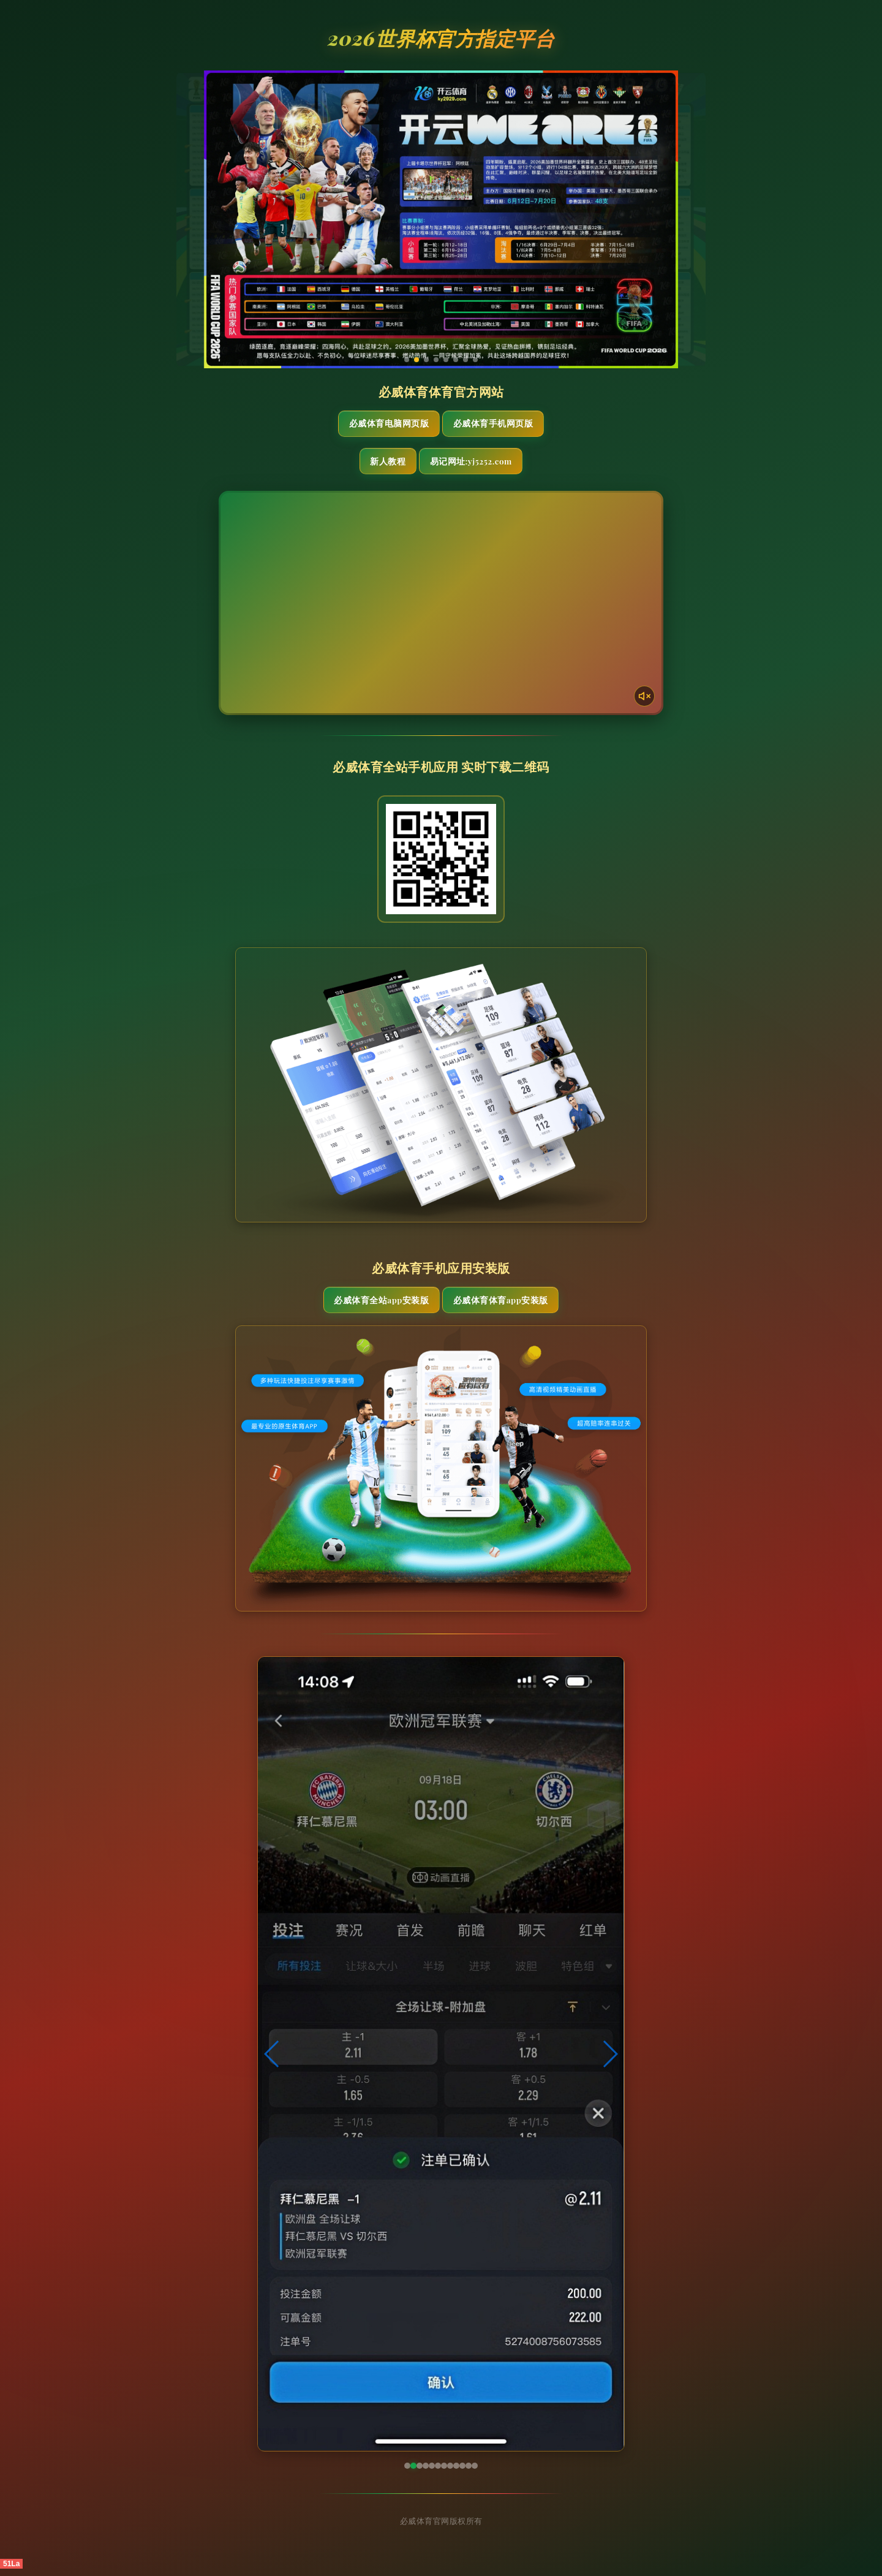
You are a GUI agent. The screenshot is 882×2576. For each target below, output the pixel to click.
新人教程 (381, 464)
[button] (272, 2061)
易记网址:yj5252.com (494, 464)
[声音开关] (641, 698)
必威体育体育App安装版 (507, 1306)
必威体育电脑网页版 (383, 425)
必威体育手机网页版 (499, 425)
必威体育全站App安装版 (374, 1306)
